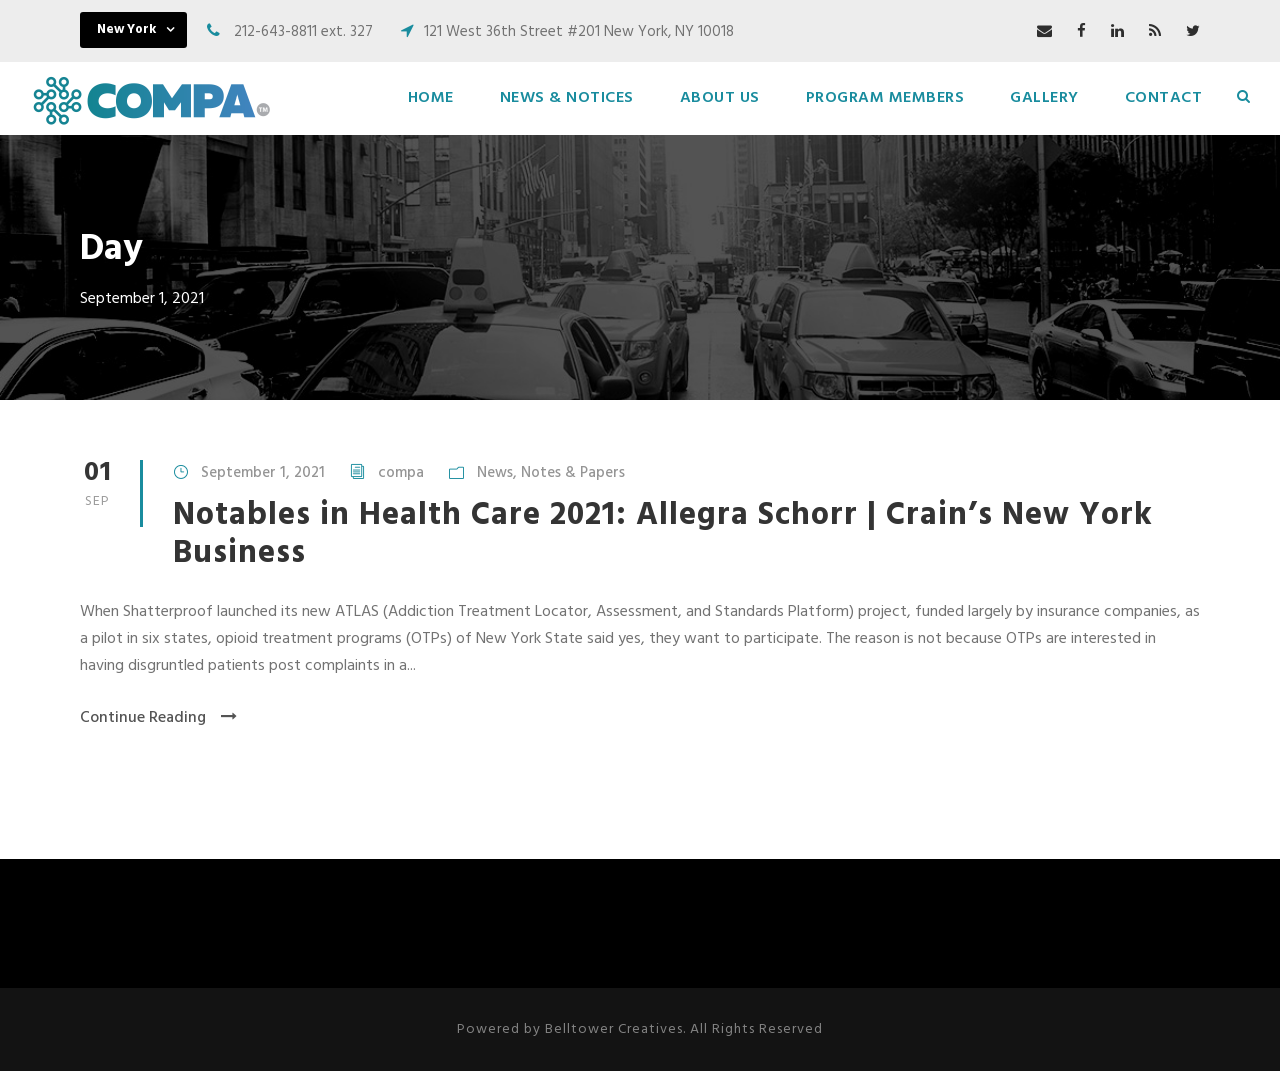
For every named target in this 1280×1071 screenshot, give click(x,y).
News (495, 473)
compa (401, 473)
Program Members (885, 98)
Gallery (1044, 98)
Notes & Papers (573, 473)
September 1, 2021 (263, 473)
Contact (1164, 98)
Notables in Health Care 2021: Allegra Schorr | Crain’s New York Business (663, 534)
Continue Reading (158, 718)
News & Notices (567, 98)
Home (431, 98)
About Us (720, 98)
